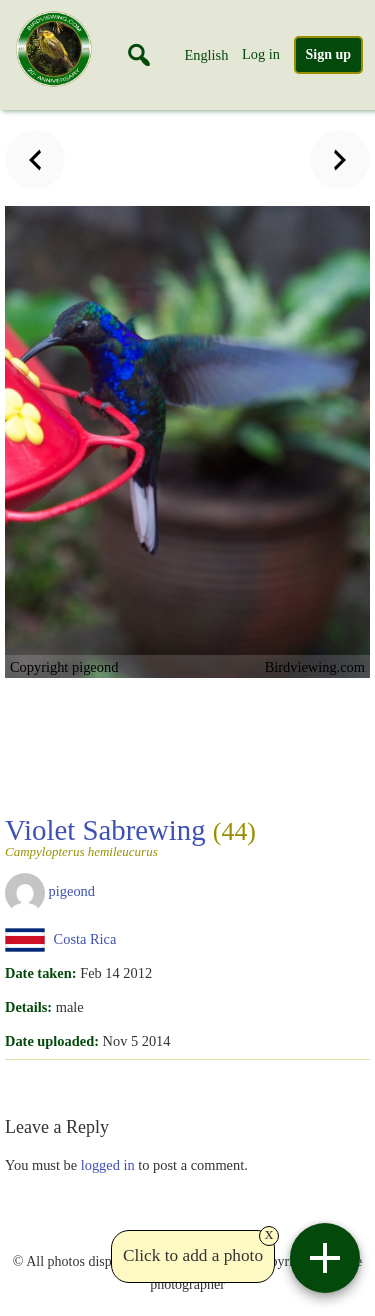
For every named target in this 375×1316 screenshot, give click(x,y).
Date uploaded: (52, 1041)
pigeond (72, 891)
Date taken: (41, 973)
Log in (261, 54)
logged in (108, 1165)
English (206, 55)
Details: (28, 1007)
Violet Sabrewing (130, 836)
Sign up (329, 54)
